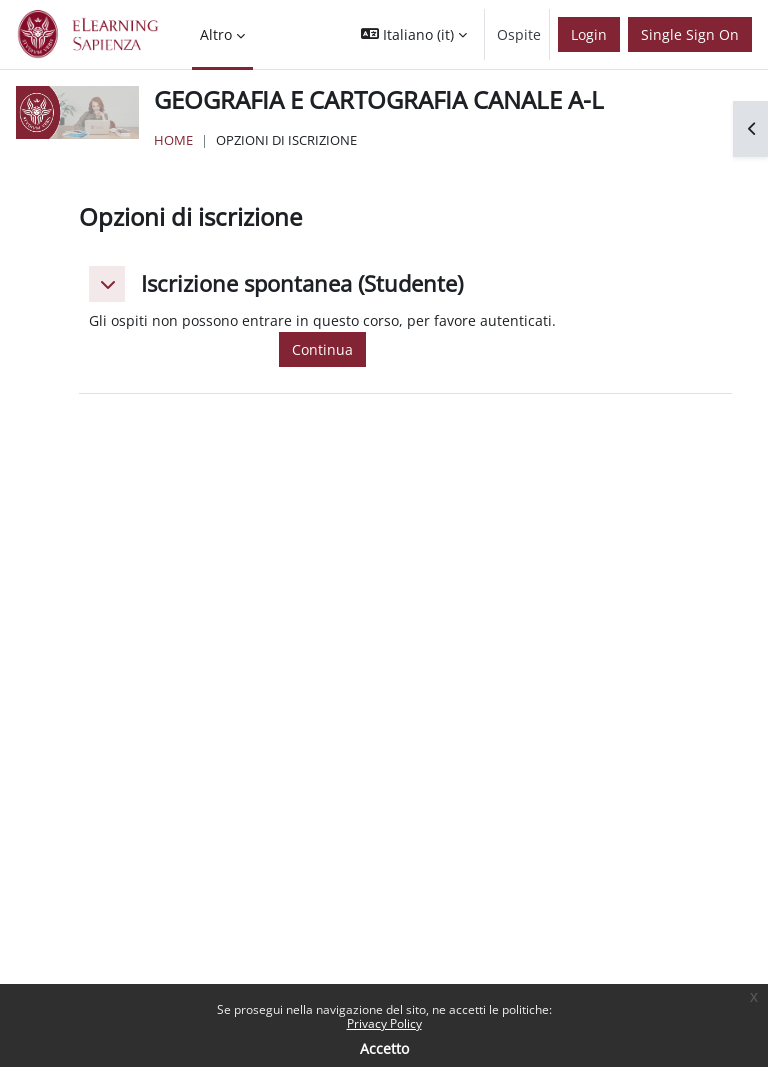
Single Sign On (690, 34)
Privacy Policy (384, 1023)
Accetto (384, 1048)
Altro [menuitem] (216, 34)
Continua (322, 349)
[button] (414, 34)
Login (589, 34)
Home (173, 140)
